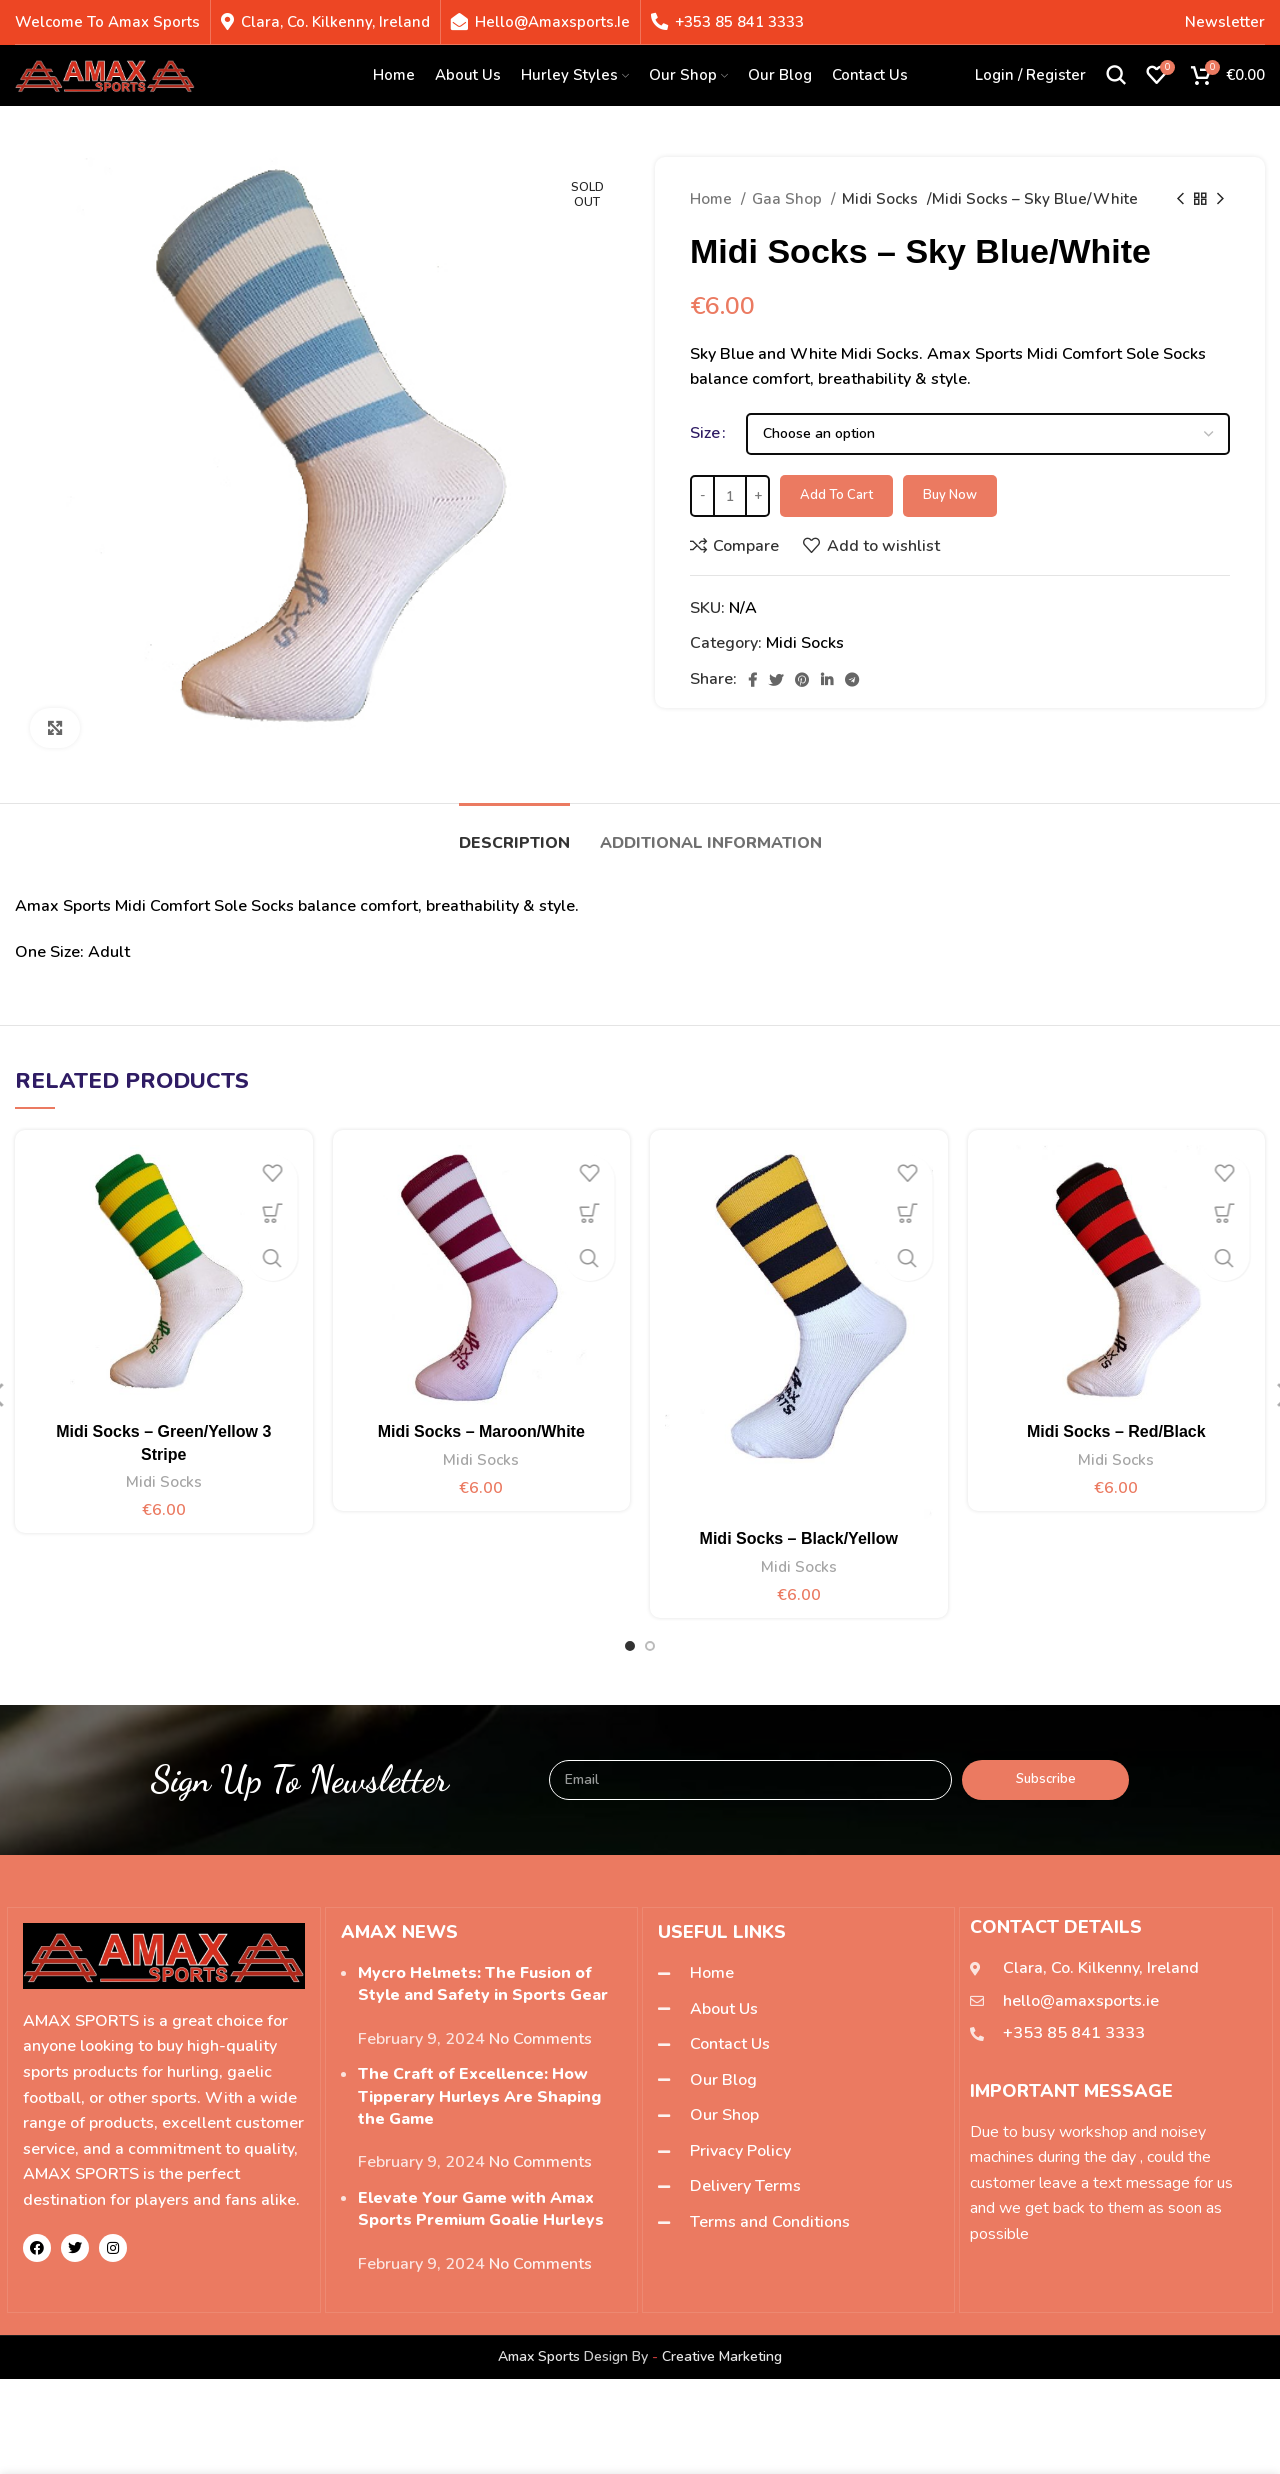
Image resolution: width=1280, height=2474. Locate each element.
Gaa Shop (789, 199)
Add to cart (836, 495)
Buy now (950, 495)
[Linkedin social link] (827, 680)
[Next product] (1220, 199)
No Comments (540, 2039)
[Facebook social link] (752, 680)
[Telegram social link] (852, 680)
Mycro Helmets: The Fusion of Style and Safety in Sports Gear (483, 1984)
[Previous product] (1180, 199)
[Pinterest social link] (802, 680)
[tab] (514, 833)
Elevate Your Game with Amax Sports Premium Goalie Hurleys (481, 2209)
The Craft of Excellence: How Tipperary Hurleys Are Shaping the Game (479, 2096)
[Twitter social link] (776, 680)
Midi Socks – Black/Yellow (799, 1538)
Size (705, 433)
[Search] (1116, 80)
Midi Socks (882, 199)
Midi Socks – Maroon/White (481, 1431)
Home (713, 199)
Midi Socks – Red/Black (1116, 1431)
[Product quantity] (730, 496)
